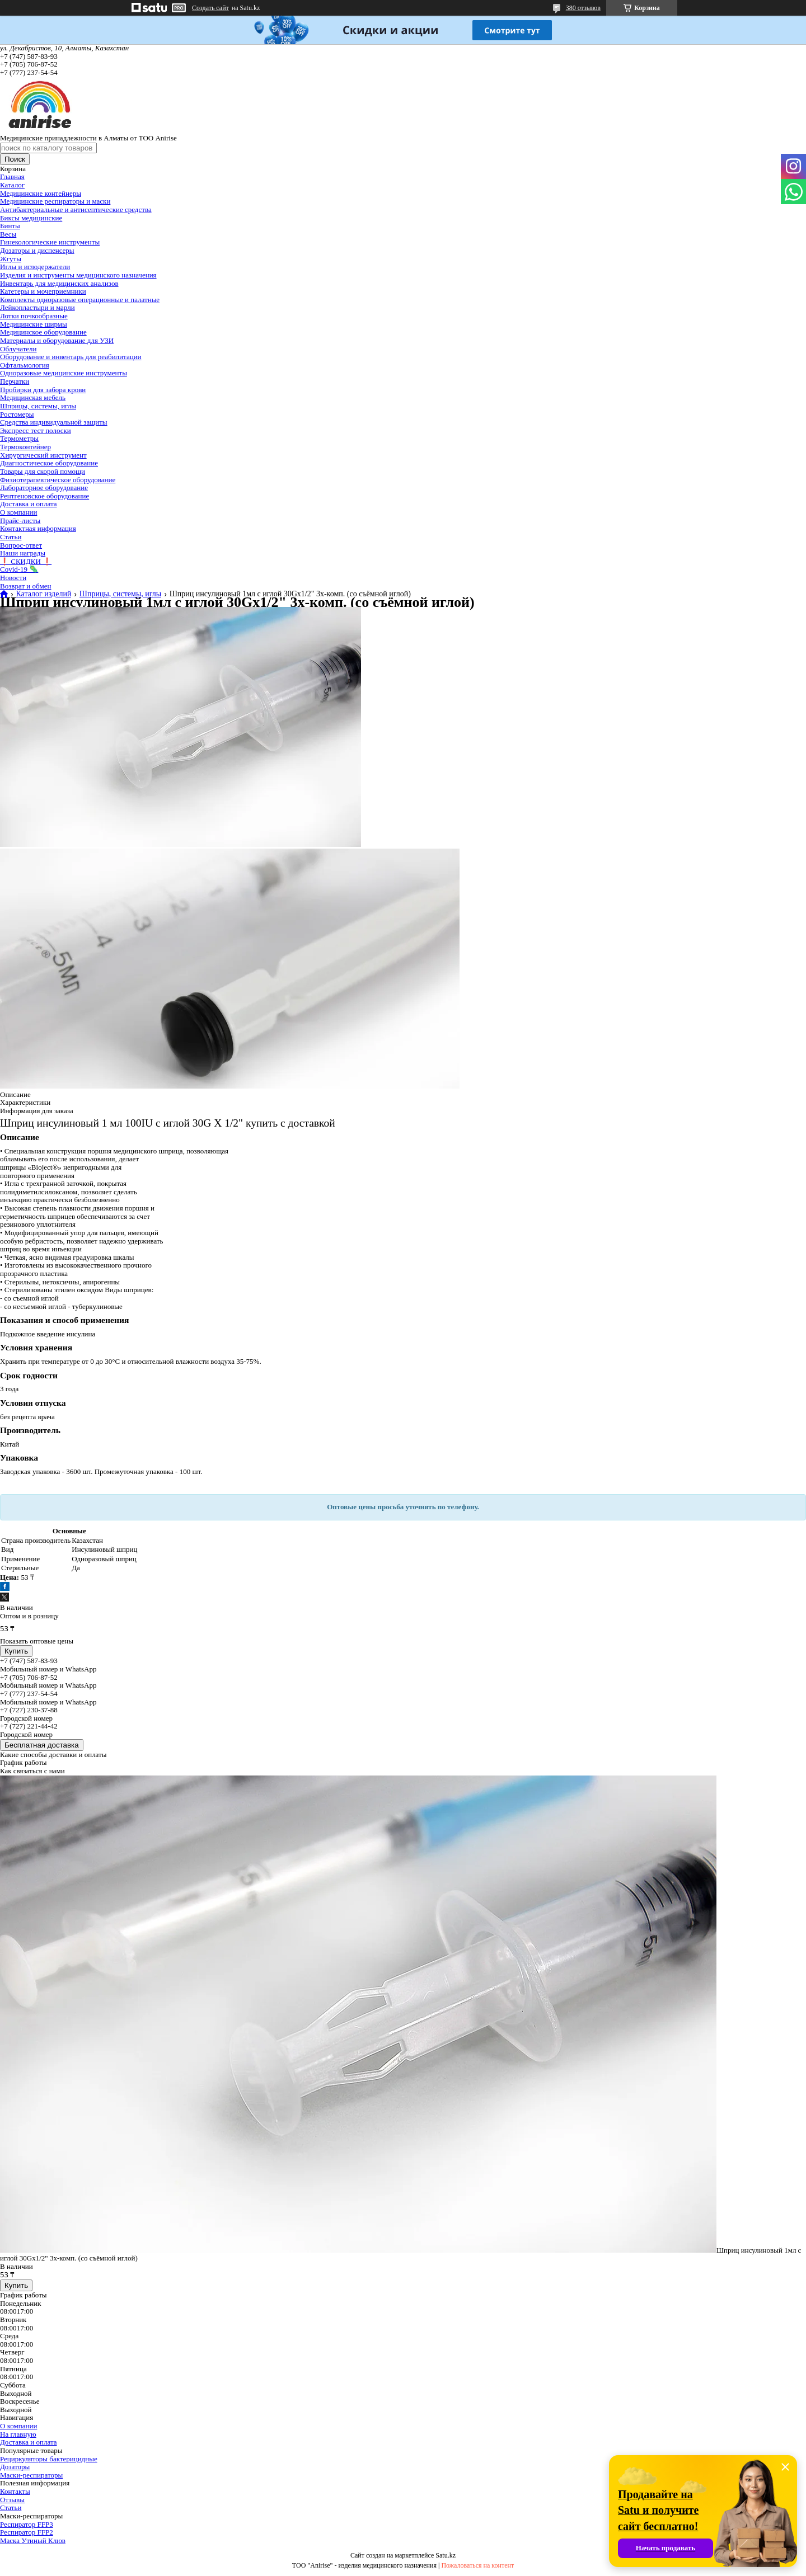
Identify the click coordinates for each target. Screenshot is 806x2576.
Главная (12, 176)
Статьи (10, 537)
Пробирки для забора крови (43, 389)
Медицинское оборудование (43, 332)
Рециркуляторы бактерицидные (48, 2459)
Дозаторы (15, 2466)
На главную (18, 2434)
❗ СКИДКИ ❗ (25, 561)
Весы (8, 234)
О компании (18, 512)
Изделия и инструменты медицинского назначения (78, 275)
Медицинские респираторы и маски (55, 201)
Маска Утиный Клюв (32, 2540)
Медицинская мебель (32, 397)
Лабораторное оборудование (44, 487)
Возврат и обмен (25, 586)
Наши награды (22, 553)
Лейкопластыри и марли (37, 307)
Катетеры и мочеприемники (43, 291)
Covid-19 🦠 (19, 569)
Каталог (12, 185)
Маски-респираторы (31, 2475)
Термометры (19, 438)
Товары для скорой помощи (42, 471)
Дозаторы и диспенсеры (37, 250)
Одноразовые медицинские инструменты (63, 373)
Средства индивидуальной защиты (53, 422)
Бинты (10, 226)
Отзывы (12, 2499)
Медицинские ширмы (33, 324)
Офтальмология (24, 365)
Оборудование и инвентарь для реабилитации (71, 356)
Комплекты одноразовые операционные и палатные (80, 299)
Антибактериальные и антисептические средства (76, 209)
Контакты (15, 2491)
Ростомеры (17, 414)
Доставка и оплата (28, 504)
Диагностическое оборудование (49, 463)
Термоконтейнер (25, 446)
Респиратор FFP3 (26, 2524)
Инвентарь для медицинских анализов (59, 283)
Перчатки (14, 381)
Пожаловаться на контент (477, 2565)
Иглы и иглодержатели (35, 266)
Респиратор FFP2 (26, 2532)
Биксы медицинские (31, 218)
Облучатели (18, 349)
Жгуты (10, 259)
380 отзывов (583, 8)
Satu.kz (445, 2555)
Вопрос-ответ (21, 545)
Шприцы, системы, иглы (38, 406)
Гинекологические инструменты (50, 242)
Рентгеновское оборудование (44, 496)
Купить (16, 1651)
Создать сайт (210, 8)
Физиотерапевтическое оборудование (57, 479)
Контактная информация (38, 528)
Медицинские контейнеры (40, 193)
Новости (13, 577)
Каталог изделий (43, 594)
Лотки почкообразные (34, 316)
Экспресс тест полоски (35, 430)
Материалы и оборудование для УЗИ (57, 340)
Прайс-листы (20, 520)
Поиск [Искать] (14, 159)
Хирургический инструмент (43, 455)
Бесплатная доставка (41, 1745)
